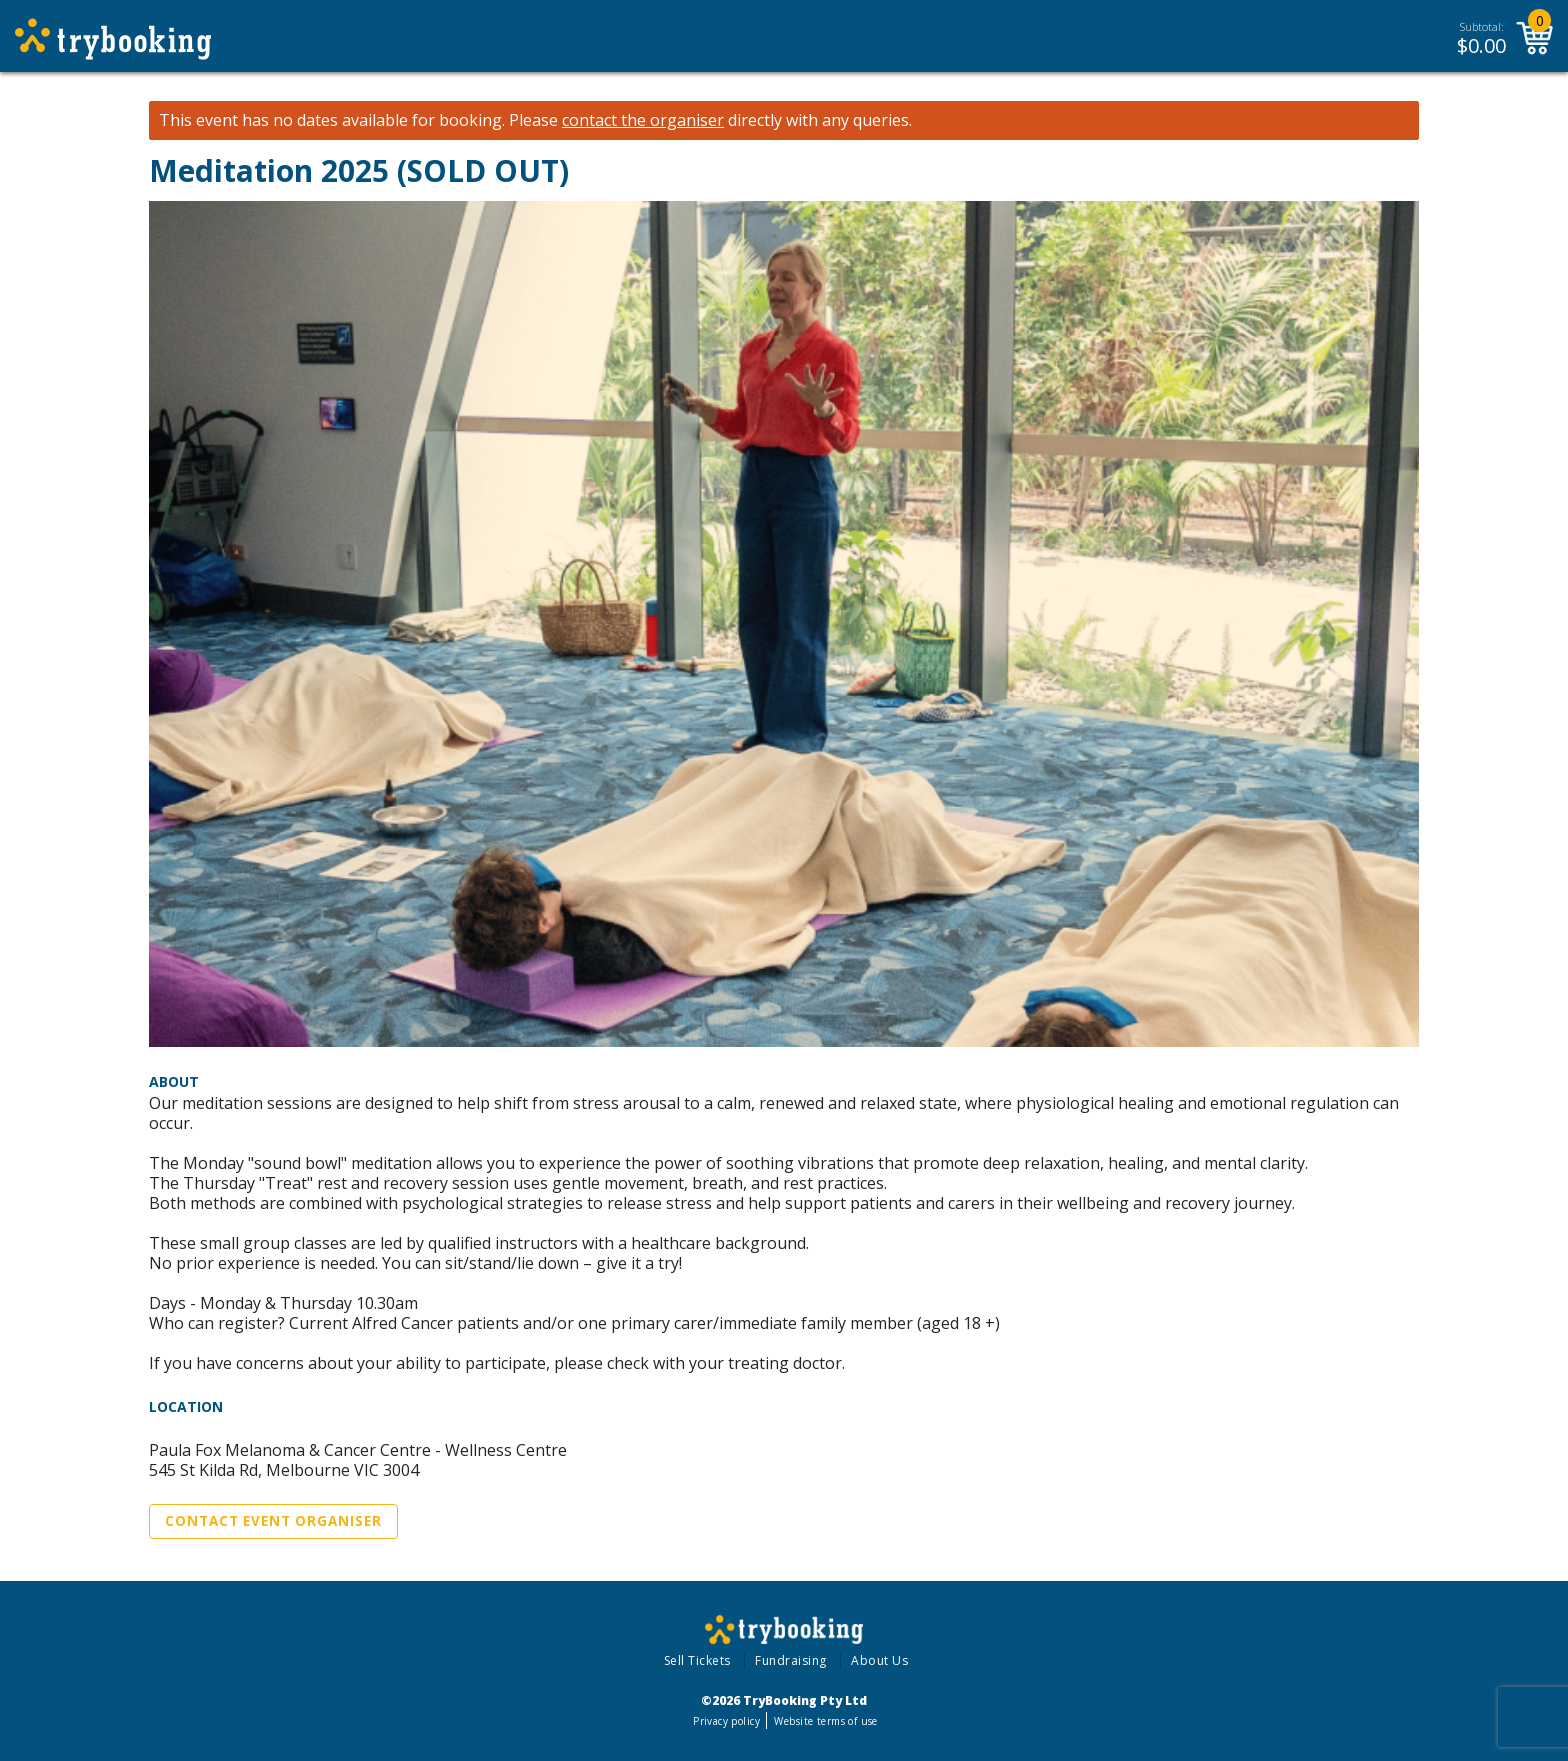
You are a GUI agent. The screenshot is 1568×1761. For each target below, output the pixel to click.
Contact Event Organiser (273, 1521)
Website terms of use (825, 1721)
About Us (879, 1660)
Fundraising (791, 1660)
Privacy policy (726, 1721)
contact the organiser (643, 120)
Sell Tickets (697, 1660)
